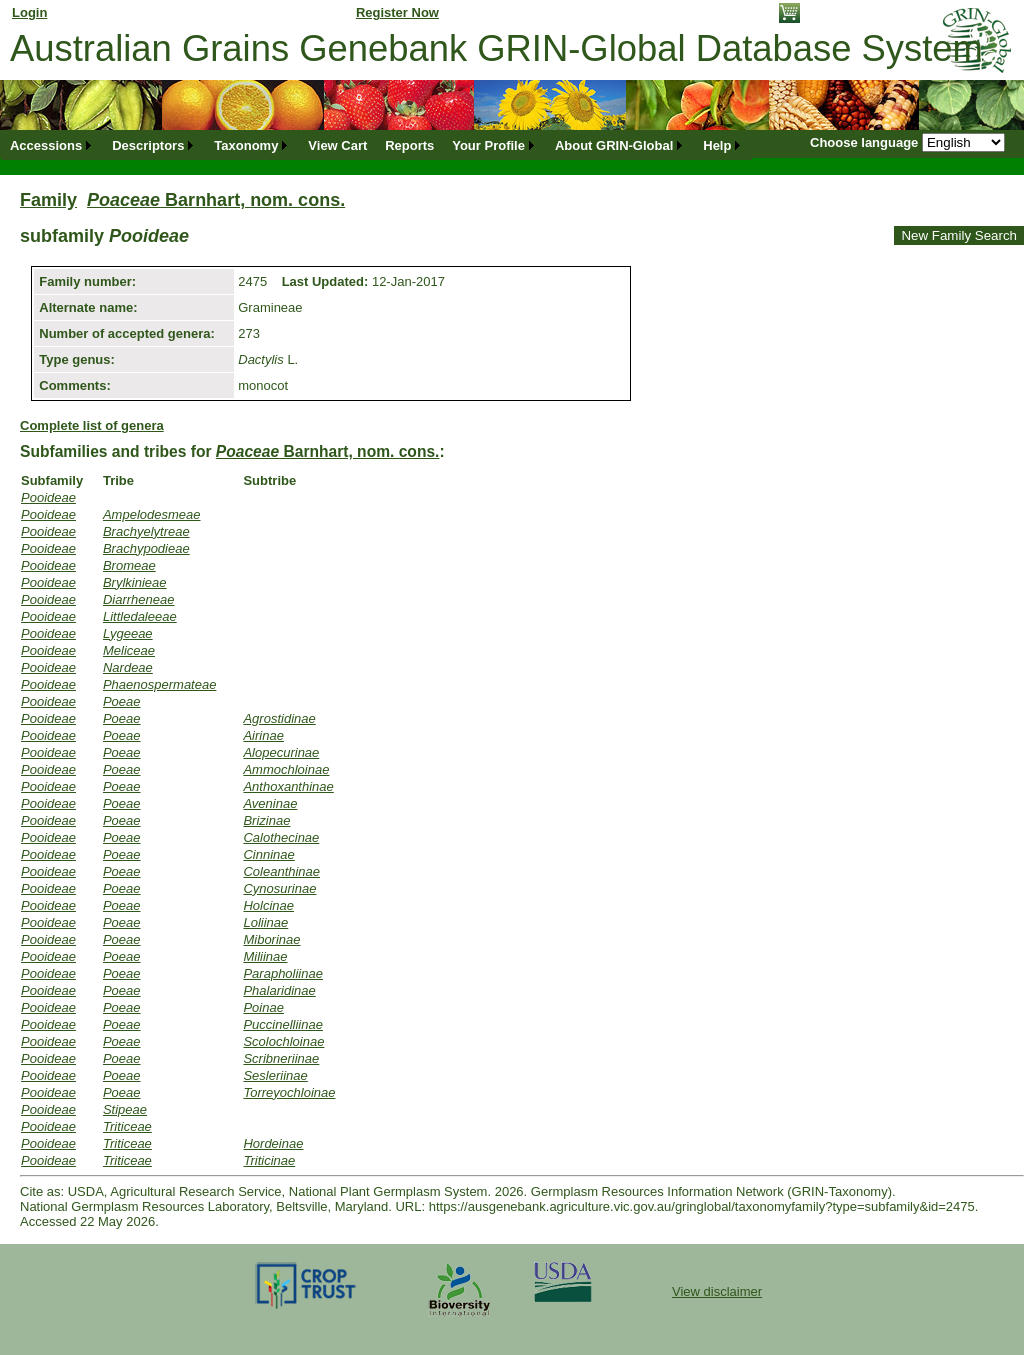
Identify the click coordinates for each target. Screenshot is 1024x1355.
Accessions (46, 145)
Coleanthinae (281, 871)
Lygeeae (128, 633)
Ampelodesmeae (152, 514)
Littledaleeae (140, 616)
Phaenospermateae (159, 684)
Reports (409, 145)
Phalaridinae (279, 990)
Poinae (263, 1007)
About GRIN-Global (614, 145)
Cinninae (268, 854)
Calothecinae (281, 837)
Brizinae (266, 820)
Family (48, 200)
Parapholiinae (283, 973)
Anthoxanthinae (288, 786)
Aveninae (270, 803)
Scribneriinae (281, 1058)
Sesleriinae (275, 1075)
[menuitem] (52, 145)
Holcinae (268, 905)
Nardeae (128, 667)
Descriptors (148, 145)
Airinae (263, 735)
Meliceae (129, 650)
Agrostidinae (279, 718)
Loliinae (265, 922)
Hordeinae (273, 1143)
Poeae (122, 701)
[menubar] (376, 145)
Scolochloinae (283, 1041)
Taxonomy (246, 145)
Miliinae (265, 956)
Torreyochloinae (289, 1092)
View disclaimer (717, 1291)
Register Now (397, 12)
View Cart (337, 145)
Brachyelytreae (146, 531)
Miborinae (271, 939)
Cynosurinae (279, 888)
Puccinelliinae (283, 1024)
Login (29, 12)
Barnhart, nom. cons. (216, 200)
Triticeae (127, 1126)
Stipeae (125, 1109)
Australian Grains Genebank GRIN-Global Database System (496, 48)
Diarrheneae (139, 599)
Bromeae (129, 565)
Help (717, 145)
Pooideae (48, 497)
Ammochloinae (286, 769)
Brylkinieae (135, 582)
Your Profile (488, 145)
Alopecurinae (281, 752)
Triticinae (269, 1160)
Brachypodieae (146, 548)
